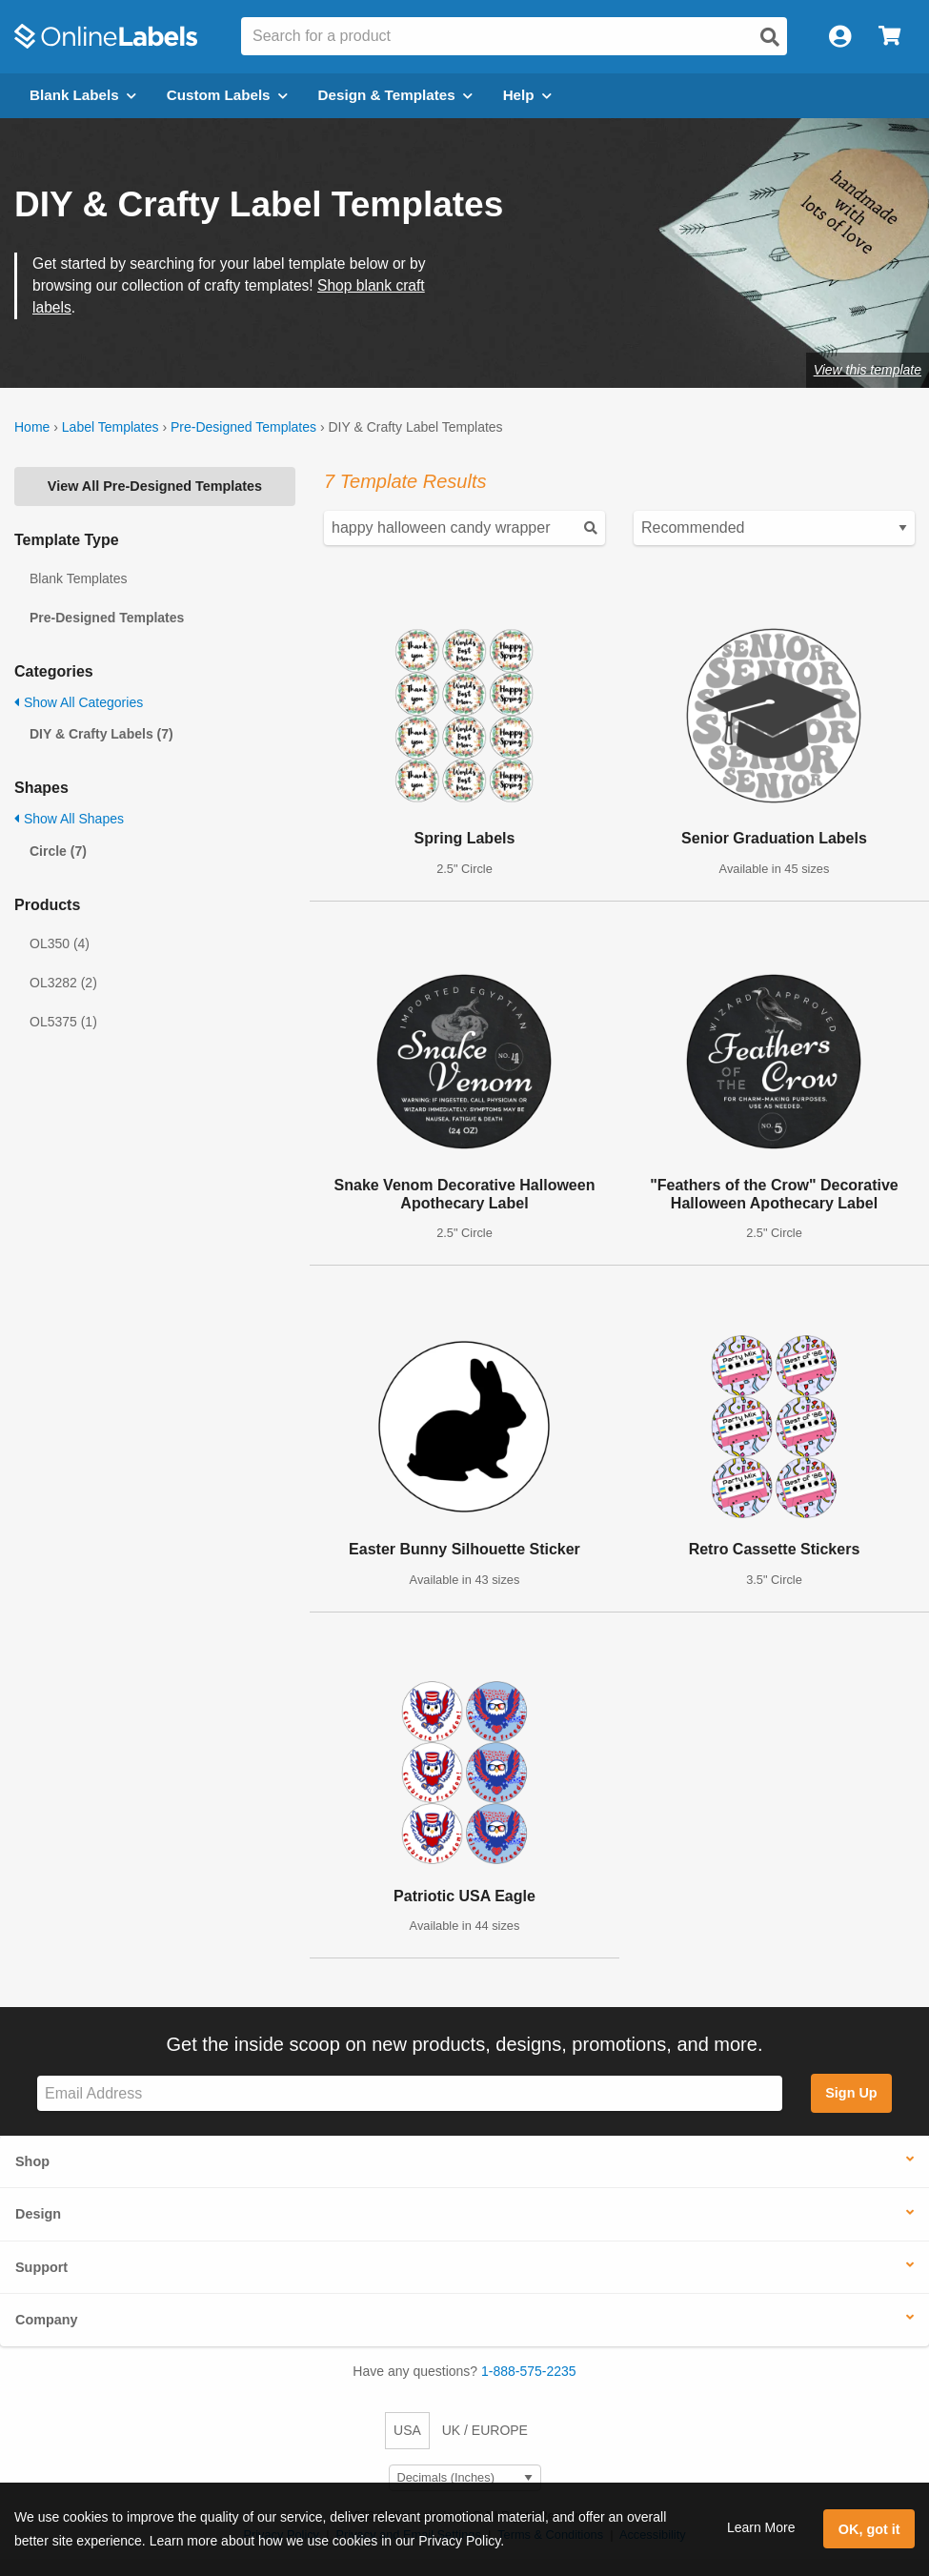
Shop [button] (32, 2161)
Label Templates (110, 427)
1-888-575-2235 (528, 2371)
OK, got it (869, 2529)
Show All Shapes (69, 818)
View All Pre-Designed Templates (155, 486)
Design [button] (38, 2213)
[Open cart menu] (889, 36)
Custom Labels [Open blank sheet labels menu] (227, 95)
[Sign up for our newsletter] (409, 2093)
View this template (867, 369)
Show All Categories (78, 702)
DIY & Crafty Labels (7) (101, 733)
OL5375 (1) (63, 1021)
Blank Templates (78, 578)
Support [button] (41, 2267)
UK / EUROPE (485, 2430)
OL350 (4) (60, 943)
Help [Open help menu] (527, 95)
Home (32, 427)
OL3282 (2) (63, 982)
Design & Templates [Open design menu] (395, 95)
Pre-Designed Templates (243, 427)
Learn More (761, 2527)
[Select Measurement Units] (465, 2478)
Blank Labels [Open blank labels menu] (83, 95)
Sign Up (851, 2092)
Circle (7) (58, 851)
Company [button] (46, 2319)
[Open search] (770, 37)
